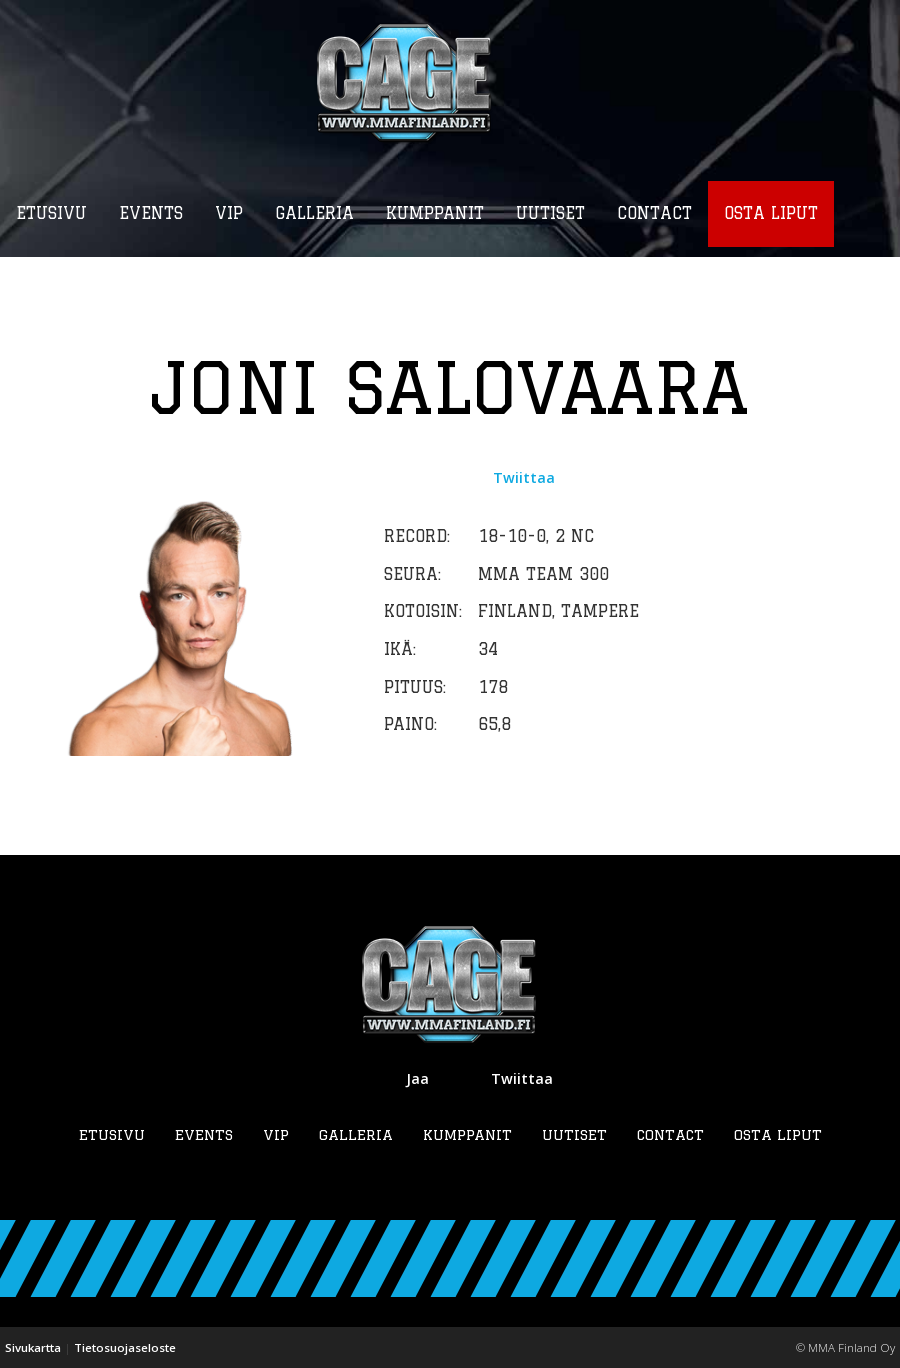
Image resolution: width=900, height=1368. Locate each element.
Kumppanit (467, 1134)
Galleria (356, 1134)
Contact (670, 1134)
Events (204, 1134)
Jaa (417, 1078)
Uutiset (574, 1134)
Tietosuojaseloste (125, 1347)
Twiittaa (524, 477)
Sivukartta (33, 1347)
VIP (276, 1134)
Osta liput (778, 1134)
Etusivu (112, 1134)
